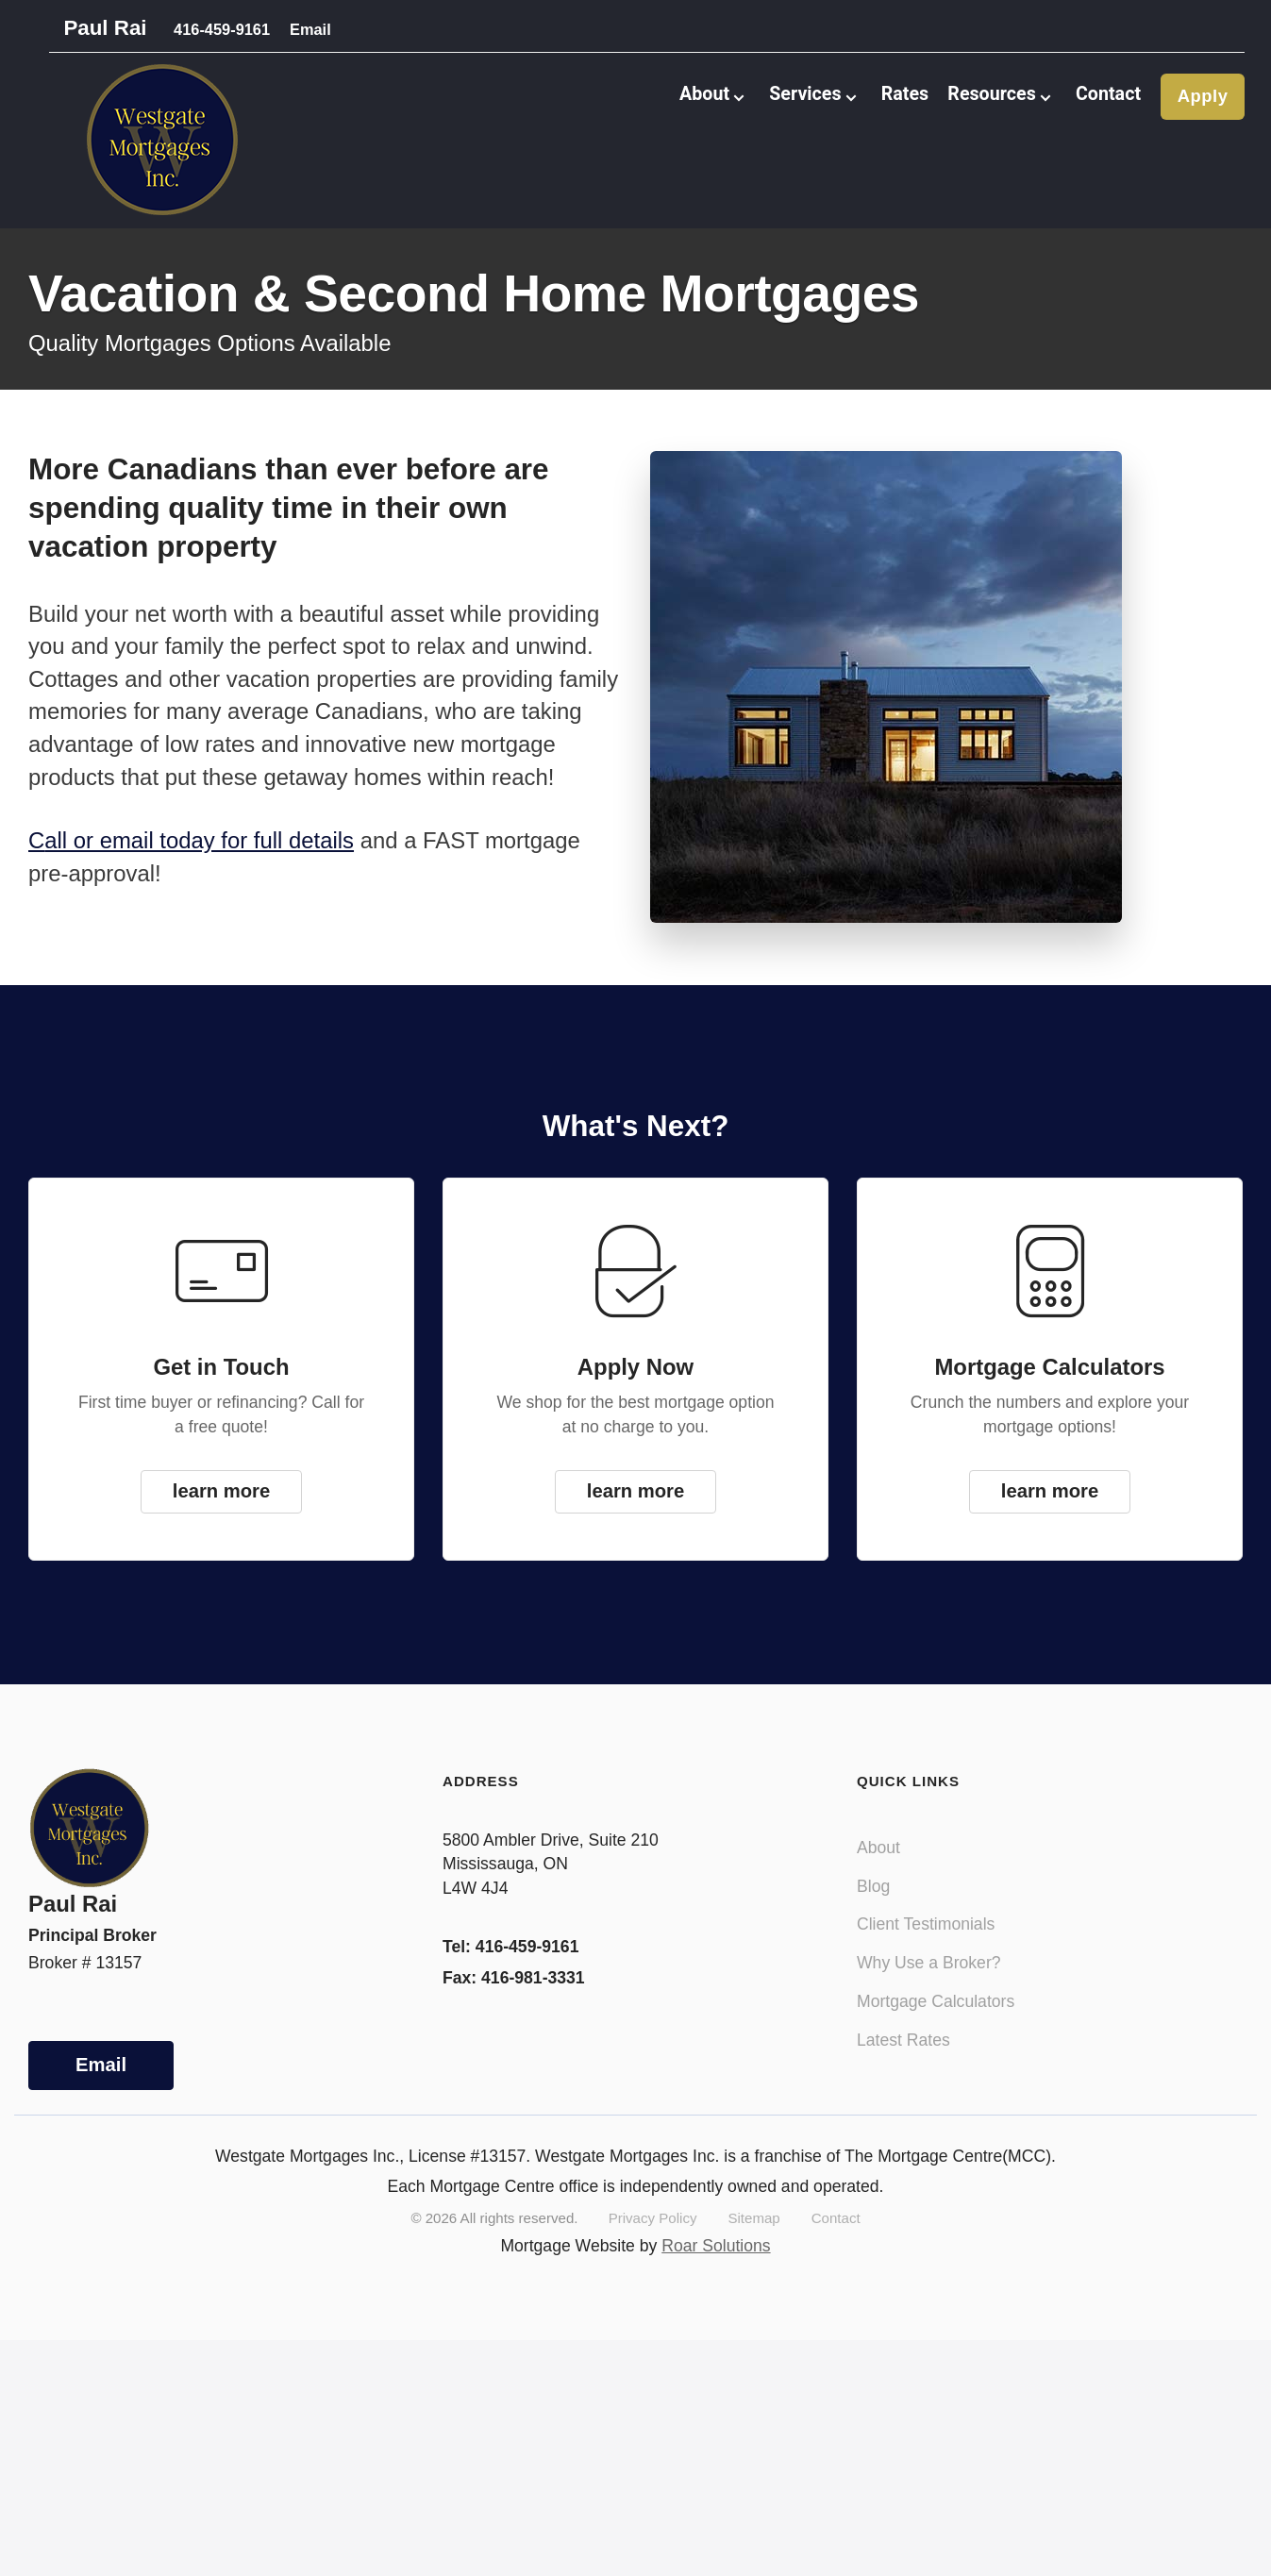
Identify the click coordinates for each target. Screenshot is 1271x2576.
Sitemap (753, 2240)
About (878, 1868)
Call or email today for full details (191, 862)
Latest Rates (903, 2060)
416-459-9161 (216, 32)
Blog (873, 1907)
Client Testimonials (926, 1945)
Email (319, 32)
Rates (889, 103)
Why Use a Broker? (929, 1984)
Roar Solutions (715, 2266)
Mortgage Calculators (935, 2023)
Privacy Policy (653, 2240)
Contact (1105, 103)
